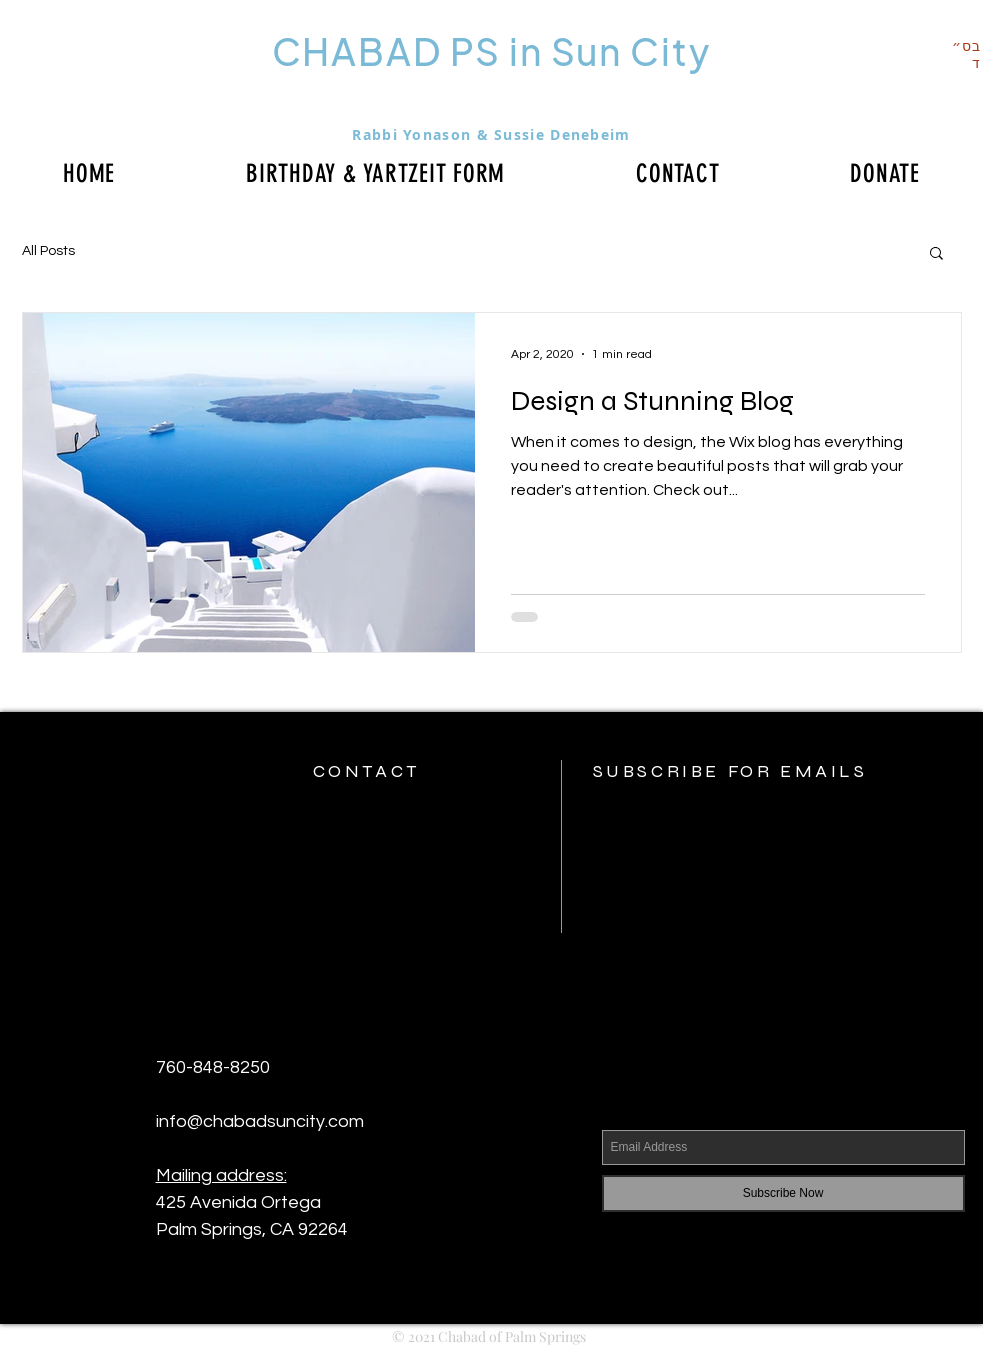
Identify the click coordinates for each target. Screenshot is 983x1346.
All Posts (48, 251)
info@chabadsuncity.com (260, 1121)
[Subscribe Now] (783, 1193)
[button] (936, 254)
